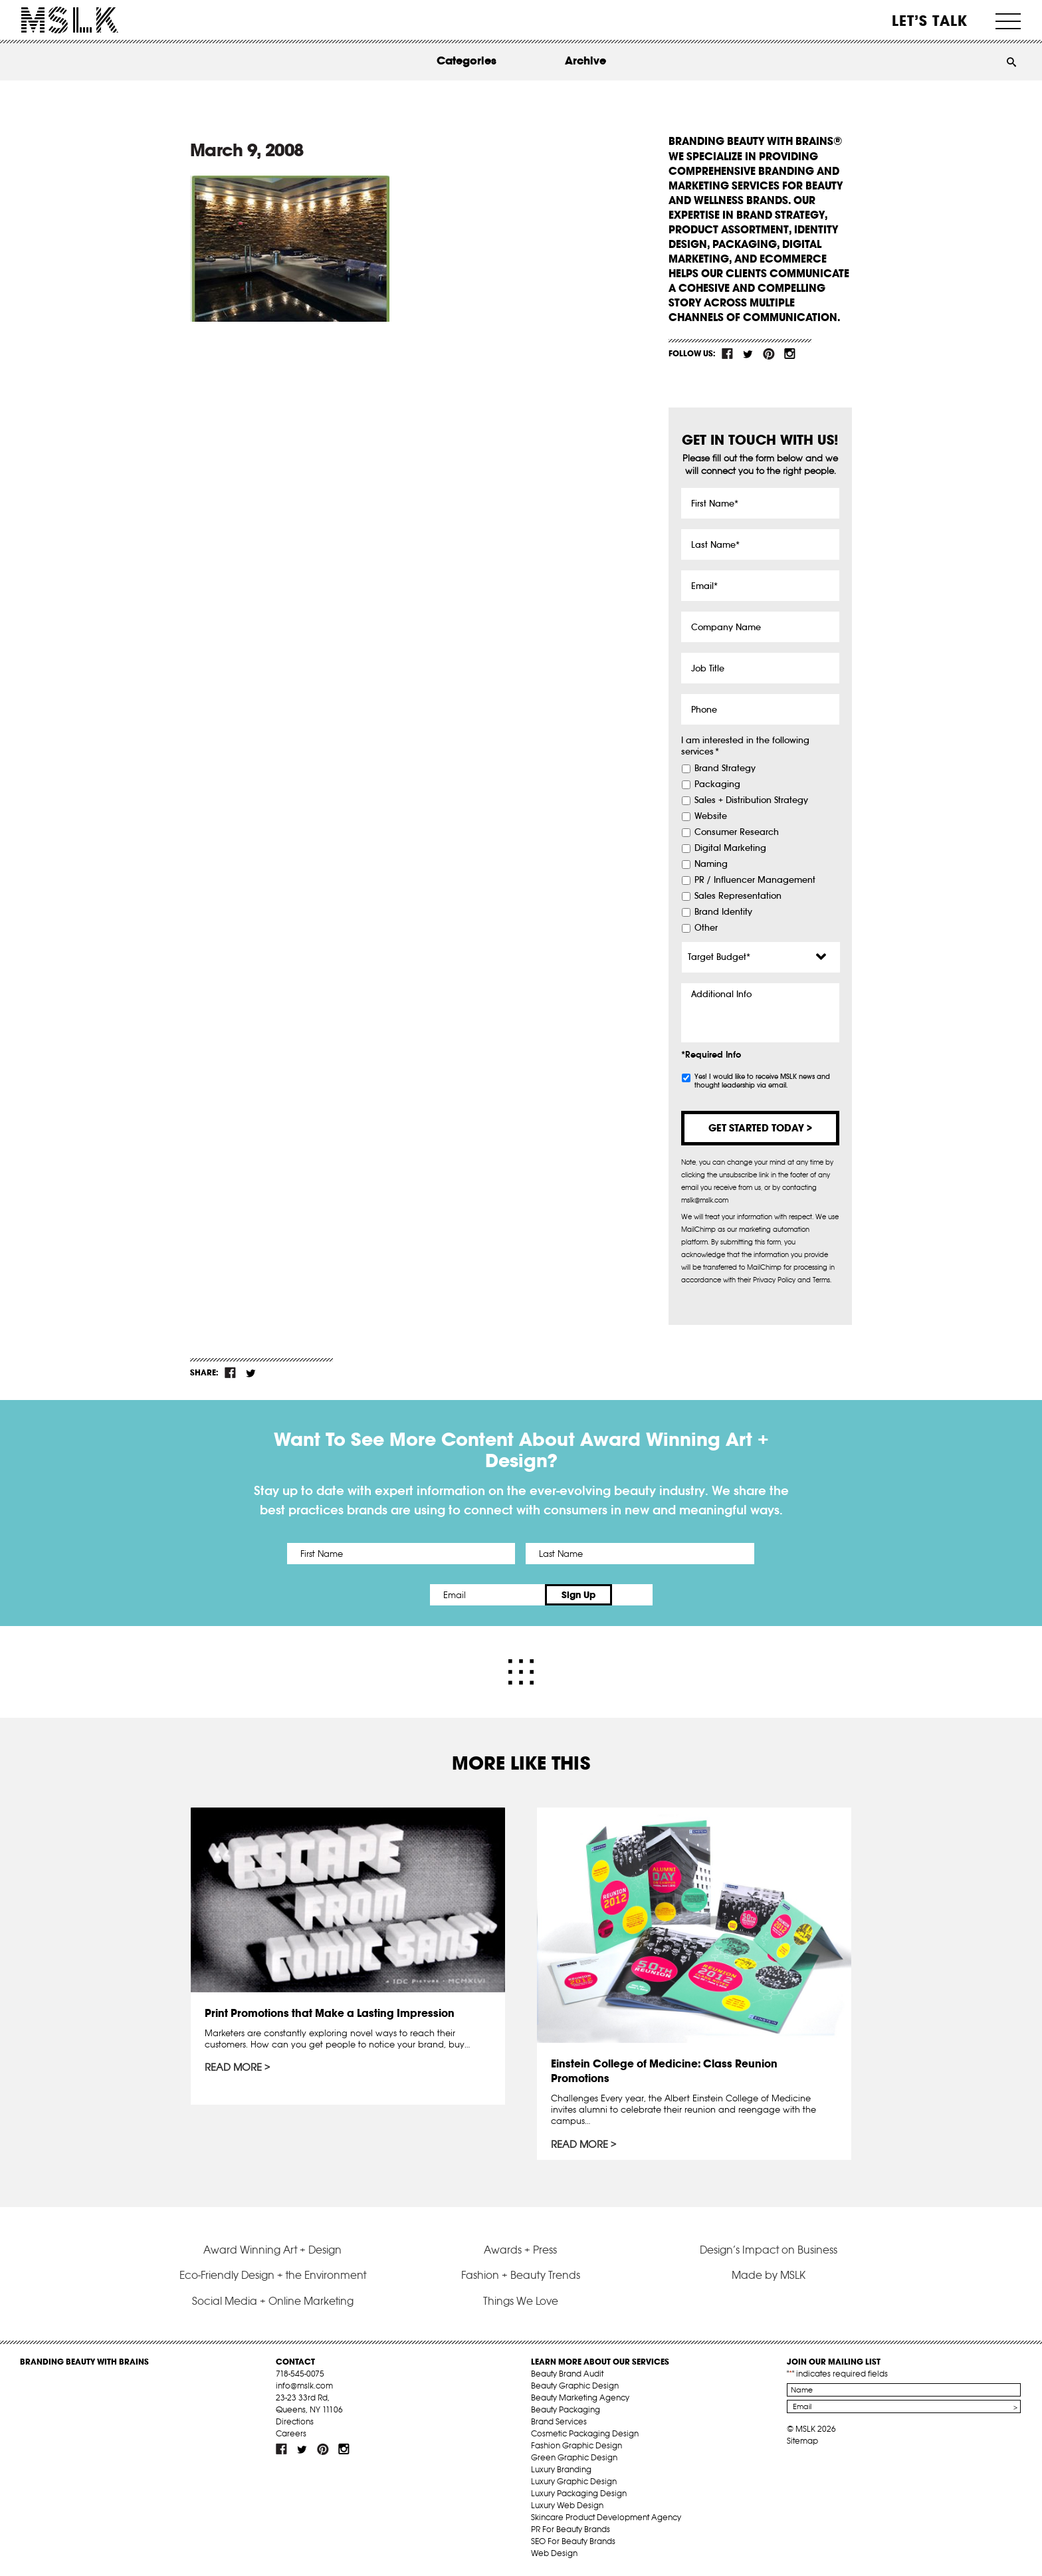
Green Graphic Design (574, 2457)
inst (789, 354)
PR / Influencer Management (754, 880)
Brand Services (559, 2421)
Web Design (554, 2553)
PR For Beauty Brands (570, 2529)
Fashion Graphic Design (576, 2445)
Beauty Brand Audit (567, 2374)
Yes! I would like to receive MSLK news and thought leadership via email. (762, 1081)
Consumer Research (736, 832)
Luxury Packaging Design (579, 2493)
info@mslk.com (304, 2386)
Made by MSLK (768, 2275)
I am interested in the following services (745, 746)
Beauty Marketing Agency (580, 2397)
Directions (295, 2421)
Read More (233, 2067)
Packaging (717, 784)
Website (710, 816)
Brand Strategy (725, 768)
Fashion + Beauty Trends (520, 2275)
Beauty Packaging (565, 2409)
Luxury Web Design (567, 2505)
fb (728, 354)
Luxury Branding (561, 2469)
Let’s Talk (930, 20)
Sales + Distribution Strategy (751, 800)
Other (706, 928)
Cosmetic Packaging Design (585, 2433)
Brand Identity (723, 912)
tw (748, 354)
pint (769, 354)
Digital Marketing (730, 848)
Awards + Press (520, 2249)
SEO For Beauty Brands (573, 2541)
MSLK (69, 20)
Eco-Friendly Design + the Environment (272, 2275)
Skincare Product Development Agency (606, 2517)
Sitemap (802, 2441)
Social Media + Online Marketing (273, 2300)
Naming (711, 864)
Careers (291, 2433)
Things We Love (520, 2300)
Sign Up (632, 1595)
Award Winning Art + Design (272, 2249)
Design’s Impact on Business (768, 2249)
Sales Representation (738, 896)
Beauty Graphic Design (575, 2386)
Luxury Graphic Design (574, 2481)
